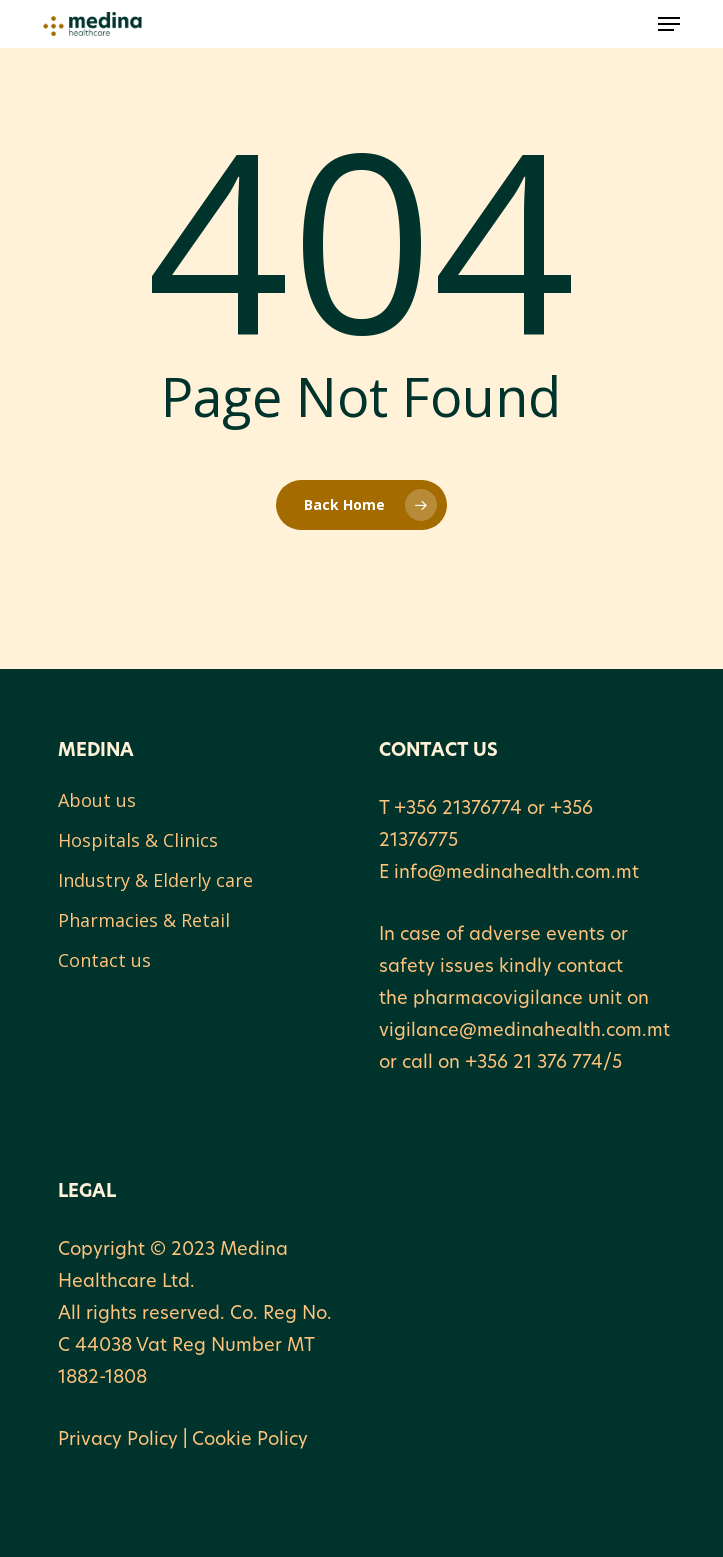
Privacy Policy (118, 1440)
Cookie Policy (250, 1440)
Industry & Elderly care (155, 880)
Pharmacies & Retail (144, 920)
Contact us (104, 960)
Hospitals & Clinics (138, 840)
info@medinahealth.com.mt (516, 873)
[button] (669, 24)
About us (97, 800)
